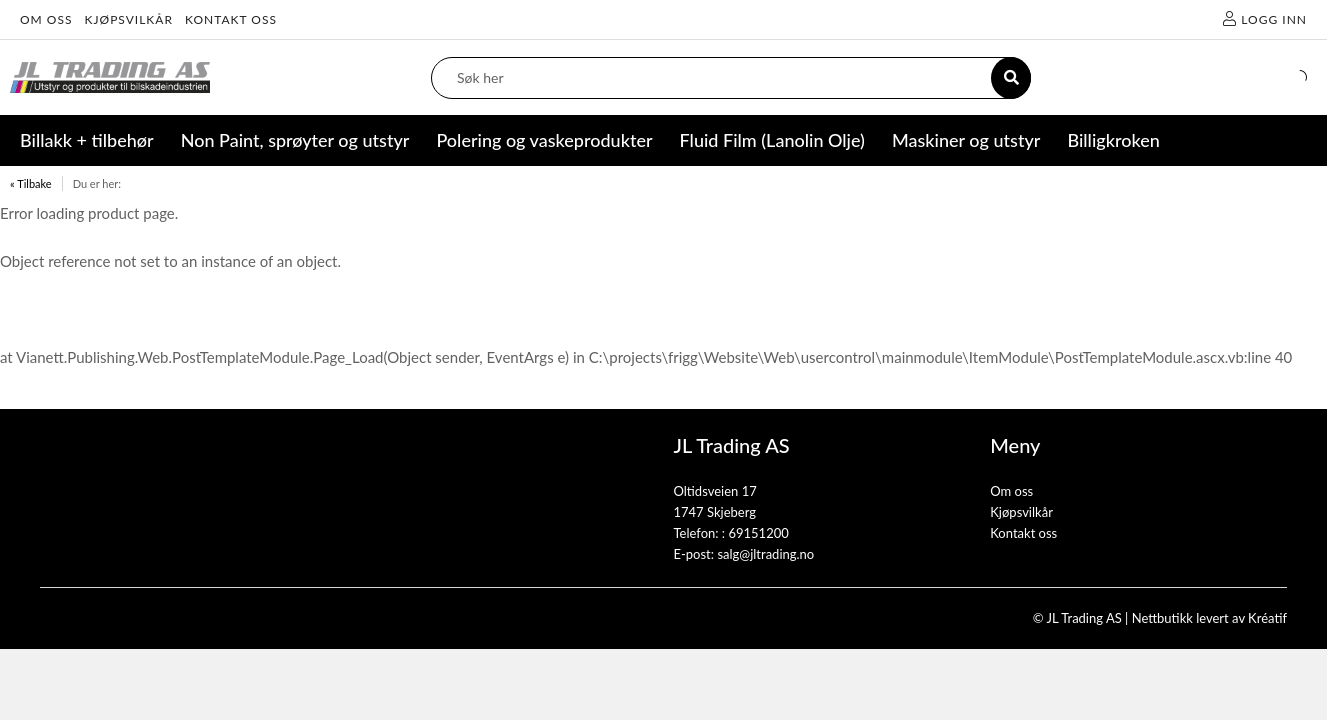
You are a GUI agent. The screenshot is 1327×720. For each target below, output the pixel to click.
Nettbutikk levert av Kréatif (1209, 618)
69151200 (758, 533)
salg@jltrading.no (765, 554)
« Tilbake (31, 183)
